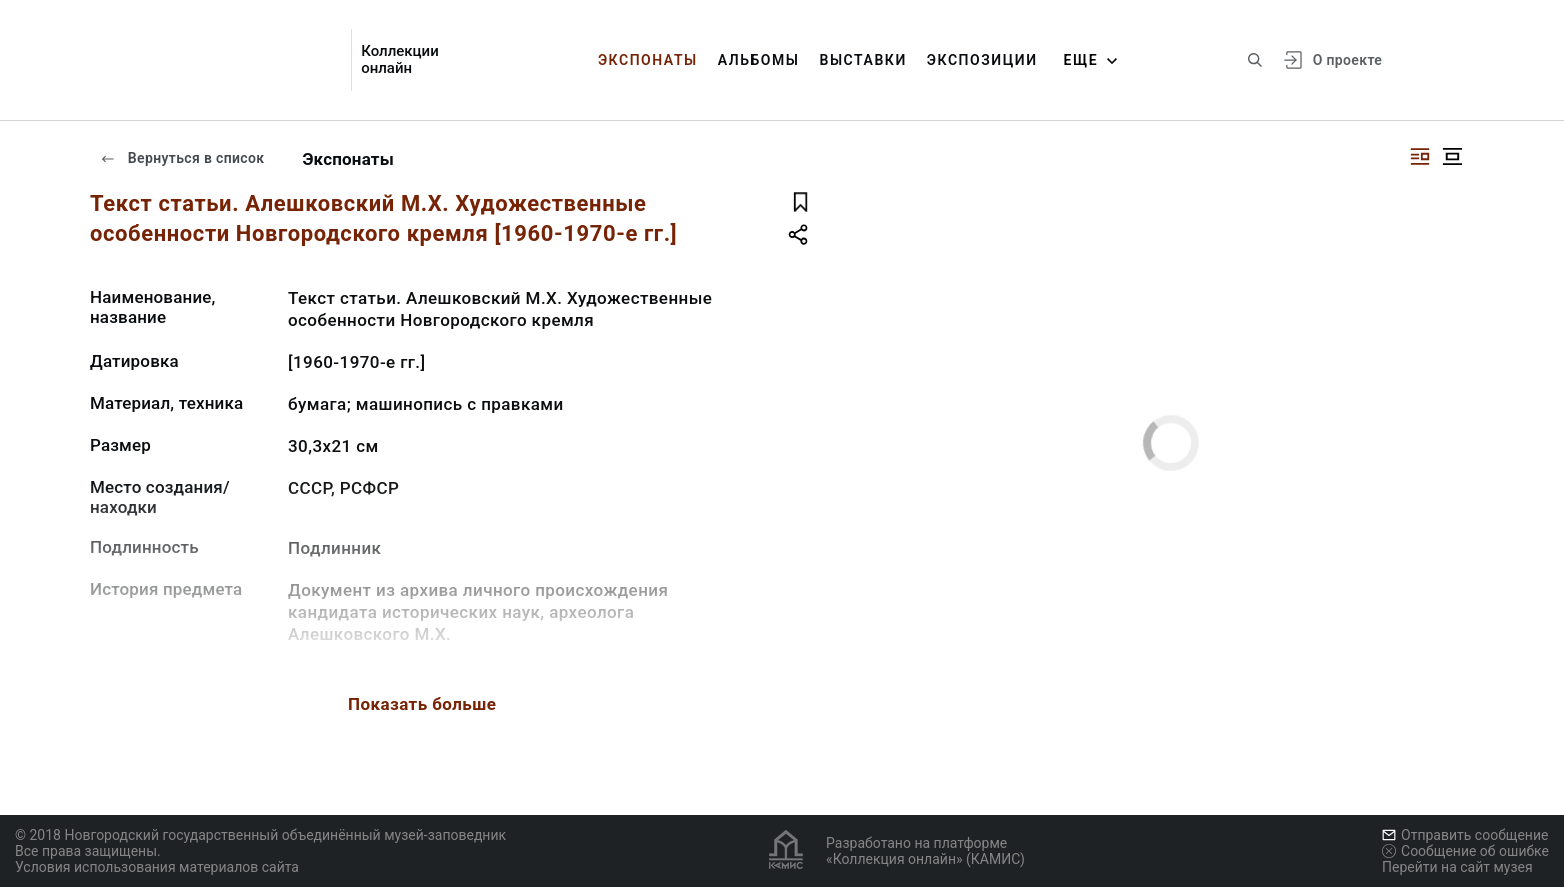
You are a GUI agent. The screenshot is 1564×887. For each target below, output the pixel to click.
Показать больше (422, 704)
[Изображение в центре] (1452, 156)
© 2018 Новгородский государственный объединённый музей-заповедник (260, 835)
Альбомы (759, 60)
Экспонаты (648, 60)
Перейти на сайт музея (1457, 867)
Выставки (862, 60)
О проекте (1347, 60)
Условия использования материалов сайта (157, 867)
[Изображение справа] (1420, 156)
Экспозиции (982, 60)
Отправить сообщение (1465, 835)
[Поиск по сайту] (1255, 60)
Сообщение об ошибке (1465, 851)
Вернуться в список (182, 158)
